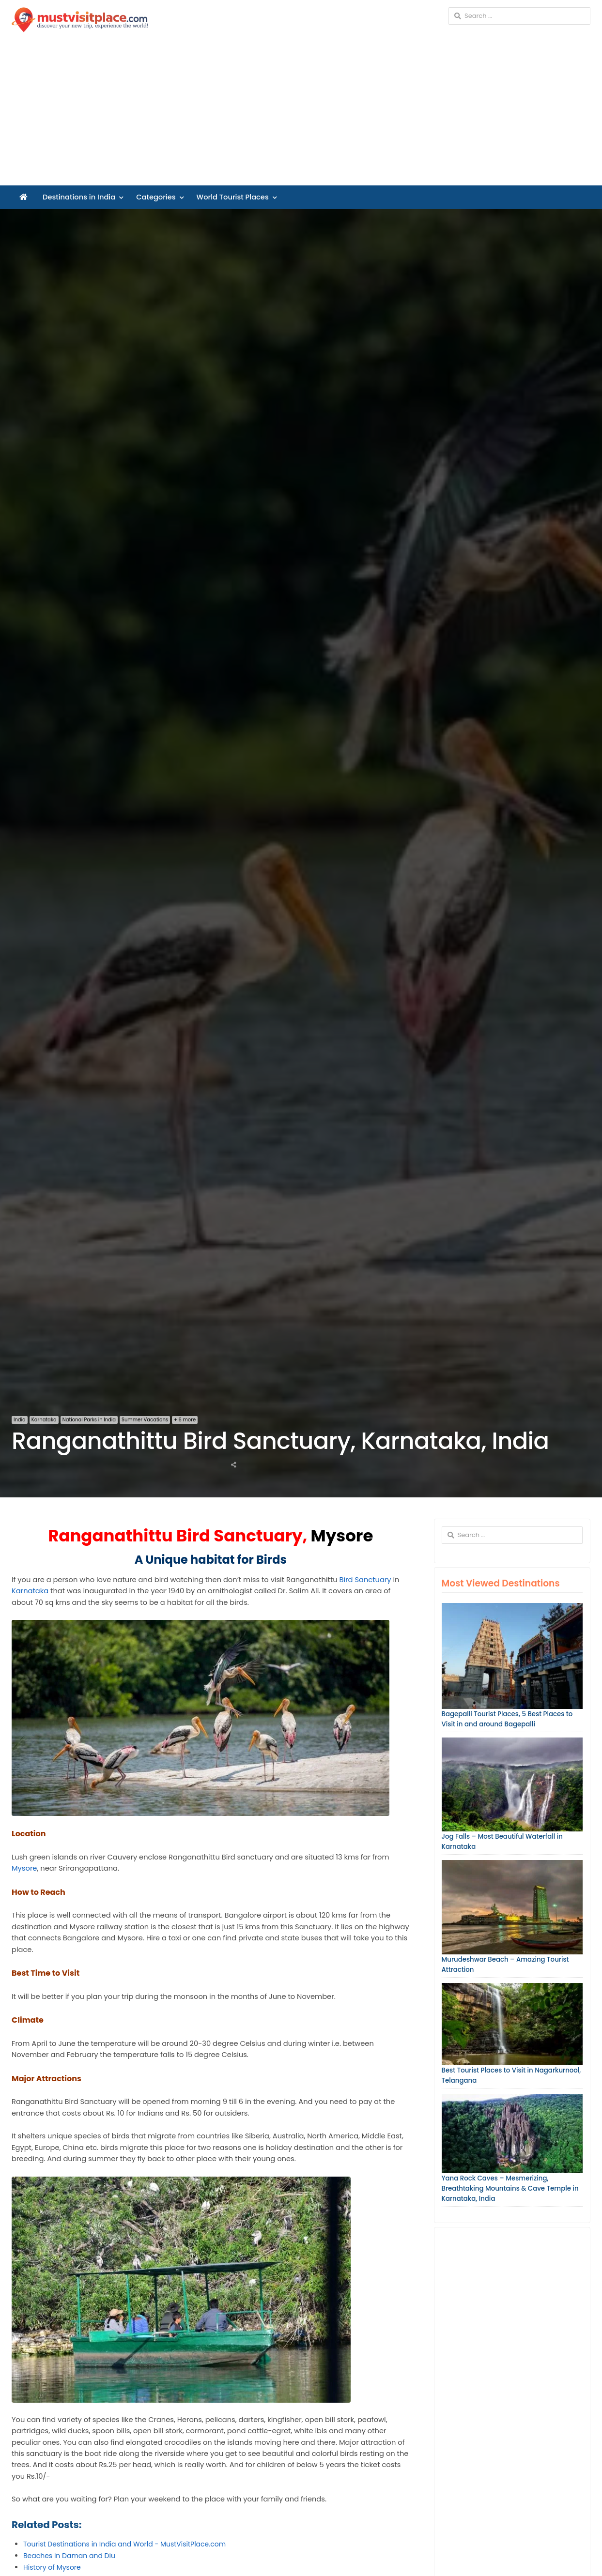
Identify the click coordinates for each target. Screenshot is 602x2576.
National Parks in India (89, 1419)
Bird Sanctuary (365, 1580)
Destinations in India (79, 197)
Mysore (24, 1868)
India (20, 1419)
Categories (155, 197)
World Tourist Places (233, 197)
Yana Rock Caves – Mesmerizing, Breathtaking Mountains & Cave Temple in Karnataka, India (510, 2188)
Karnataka (44, 1419)
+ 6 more (185, 1419)
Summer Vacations (145, 1419)
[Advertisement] (301, 113)
